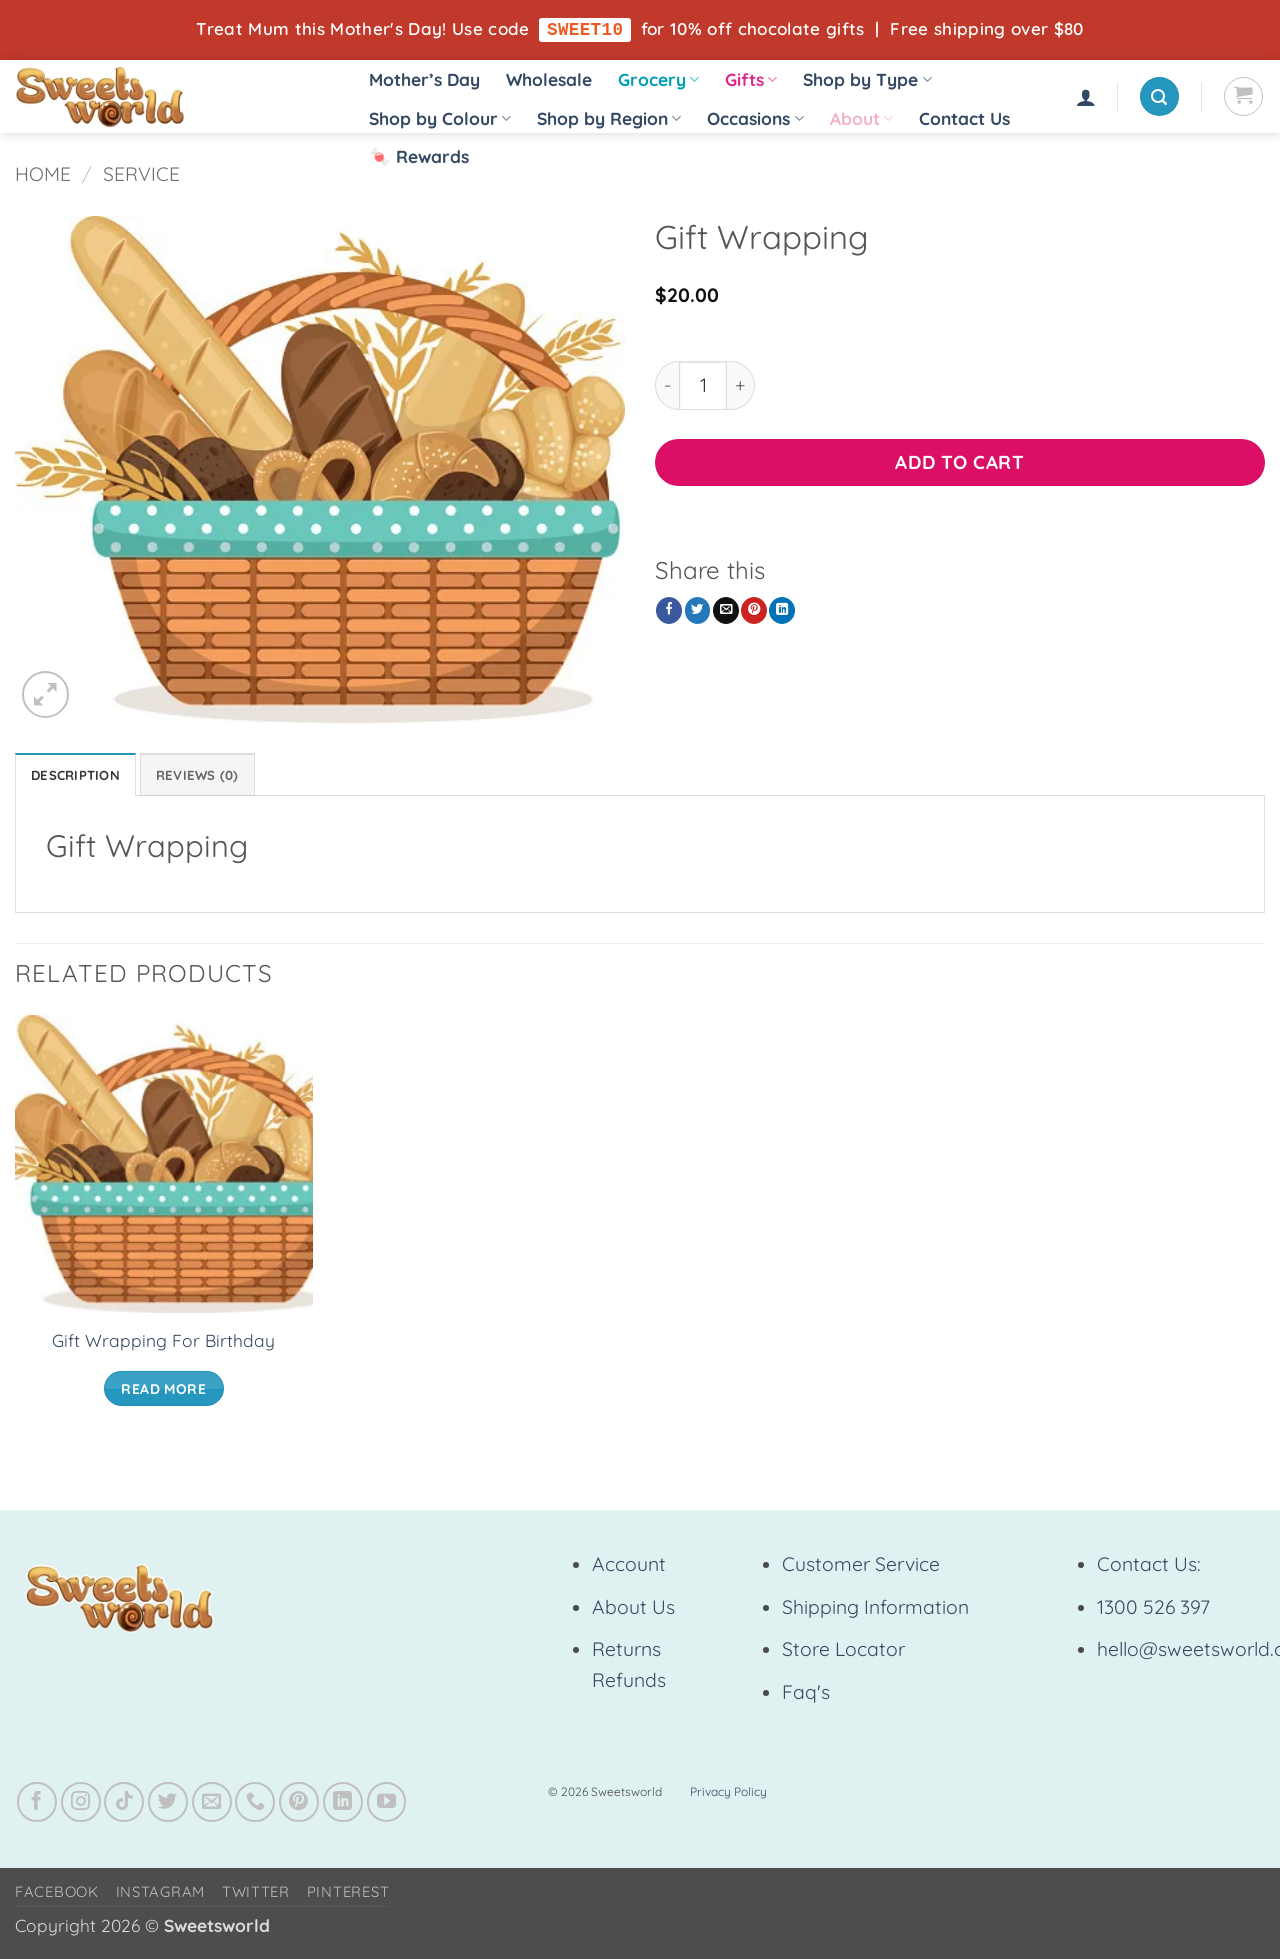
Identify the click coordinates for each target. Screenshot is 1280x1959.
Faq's (806, 1696)
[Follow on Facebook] (37, 1807)
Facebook (57, 1896)
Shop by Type (867, 79)
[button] (1086, 97)
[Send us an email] (212, 1807)
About (861, 119)
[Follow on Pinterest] (299, 1807)
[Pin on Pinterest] (754, 611)
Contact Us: (1149, 1569)
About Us (633, 1611)
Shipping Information (875, 1611)
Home (43, 175)
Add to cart (959, 463)
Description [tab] (82, 777)
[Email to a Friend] (726, 611)
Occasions (755, 119)
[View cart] (1243, 97)
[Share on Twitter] (698, 611)
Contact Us (964, 119)
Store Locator (843, 1654)
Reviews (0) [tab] (218, 777)
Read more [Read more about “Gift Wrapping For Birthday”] (163, 1392)
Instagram (161, 1896)
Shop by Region (609, 119)
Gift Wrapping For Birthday (163, 1345)
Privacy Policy (728, 1796)
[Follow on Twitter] (168, 1807)
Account (629, 1569)
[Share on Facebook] (669, 611)
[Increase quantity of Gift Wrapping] (741, 386)
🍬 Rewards (419, 156)
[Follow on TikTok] (124, 1807)
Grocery (658, 79)
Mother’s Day (424, 79)
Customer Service (861, 1569)
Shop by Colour (440, 119)
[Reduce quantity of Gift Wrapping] (667, 386)
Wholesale (549, 79)
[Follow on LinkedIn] (343, 1807)
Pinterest (348, 1896)
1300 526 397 (1153, 1611)
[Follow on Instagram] (81, 1807)
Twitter (256, 1896)
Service (141, 175)
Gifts (751, 79)
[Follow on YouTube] (387, 1807)
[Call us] (255, 1807)
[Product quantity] (703, 386)
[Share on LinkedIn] (782, 611)
